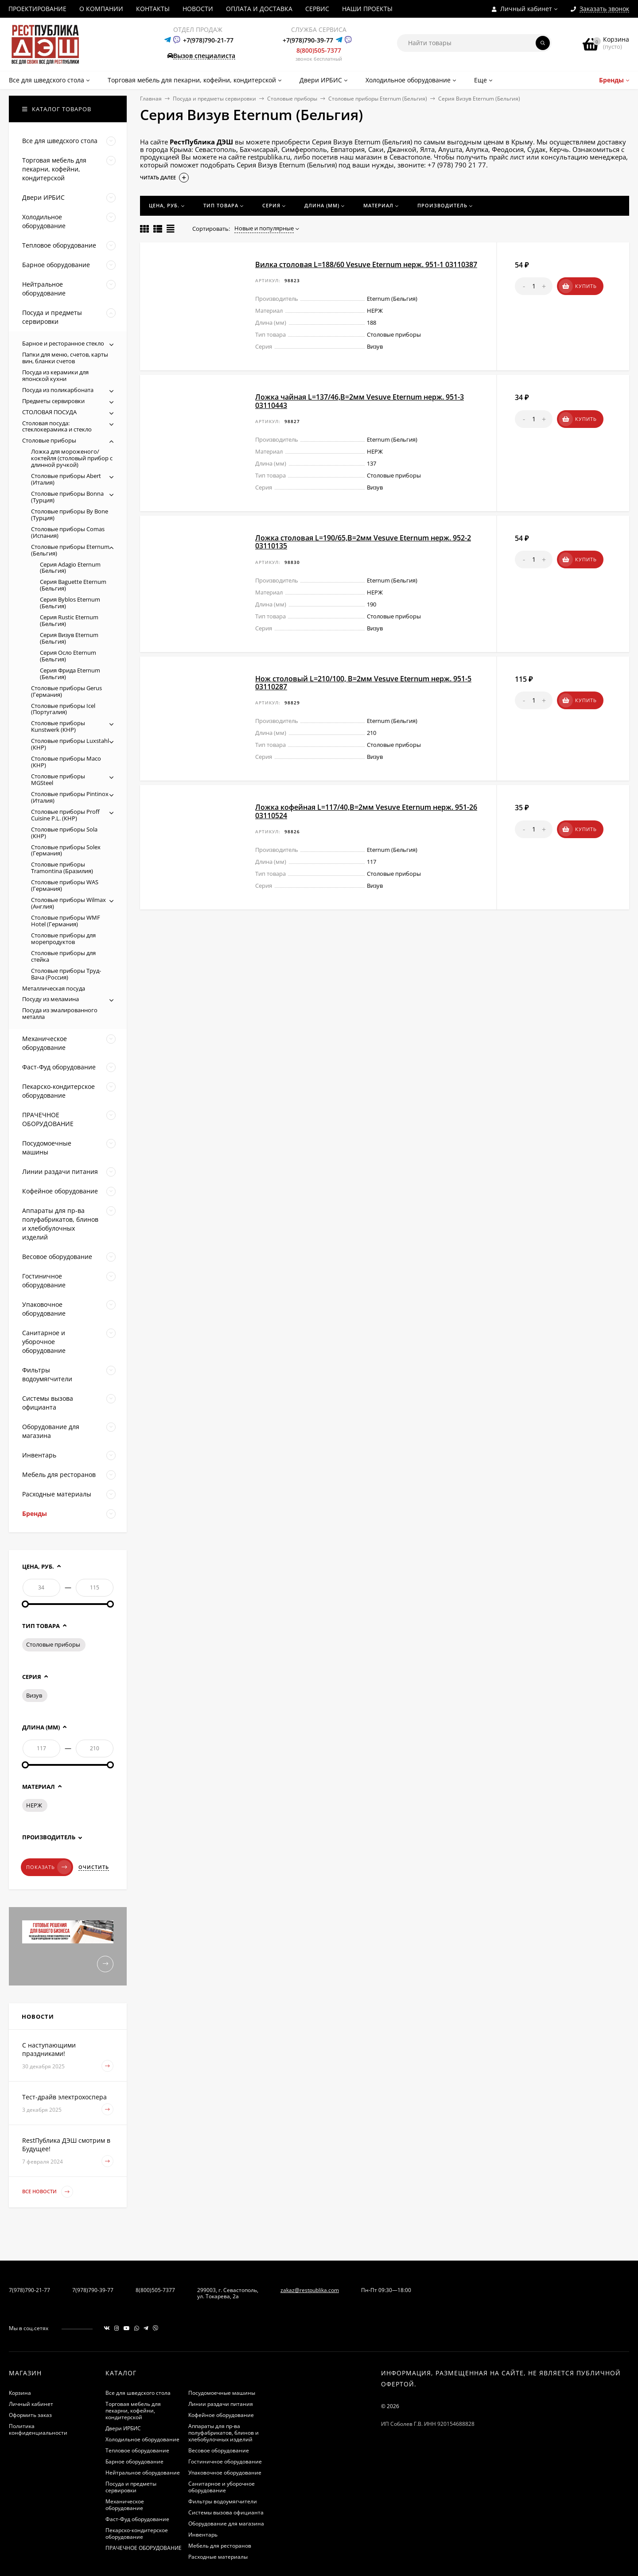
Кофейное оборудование (221, 2415)
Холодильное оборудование (142, 2439)
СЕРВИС (317, 8)
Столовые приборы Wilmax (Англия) (68, 903)
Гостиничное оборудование (225, 2461)
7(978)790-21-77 (29, 2290)
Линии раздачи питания (220, 2404)
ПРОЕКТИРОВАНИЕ (37, 8)
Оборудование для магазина (226, 2523)
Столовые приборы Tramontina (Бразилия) (62, 867)
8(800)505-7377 (318, 50)
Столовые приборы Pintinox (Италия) (70, 797)
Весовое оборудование (218, 2450)
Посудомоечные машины (221, 2393)
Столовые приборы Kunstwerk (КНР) (58, 726)
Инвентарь (203, 2534)
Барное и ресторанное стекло (63, 343)
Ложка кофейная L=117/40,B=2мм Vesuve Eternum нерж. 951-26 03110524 (366, 811)
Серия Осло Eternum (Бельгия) (68, 656)
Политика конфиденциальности (38, 2429)
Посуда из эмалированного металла (59, 1013)
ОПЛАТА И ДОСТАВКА (259, 8)
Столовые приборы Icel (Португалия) (63, 709)
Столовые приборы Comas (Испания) (68, 532)
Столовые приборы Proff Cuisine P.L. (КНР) (65, 815)
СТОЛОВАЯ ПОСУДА (49, 412)
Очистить (93, 1867)
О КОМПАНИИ (101, 8)
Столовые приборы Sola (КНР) (64, 832)
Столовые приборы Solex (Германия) (66, 850)
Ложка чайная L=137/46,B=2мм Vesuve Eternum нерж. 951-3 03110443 (359, 401)
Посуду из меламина (50, 999)
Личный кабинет (31, 2404)
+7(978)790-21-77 (208, 40)
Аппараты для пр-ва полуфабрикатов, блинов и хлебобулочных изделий (223, 2432)
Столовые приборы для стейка (63, 956)
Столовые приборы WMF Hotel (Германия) (65, 920)
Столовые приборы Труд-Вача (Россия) (66, 974)
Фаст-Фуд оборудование (137, 2519)
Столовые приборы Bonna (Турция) (67, 497)
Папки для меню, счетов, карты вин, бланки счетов (65, 357)
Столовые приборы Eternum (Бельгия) (377, 98)
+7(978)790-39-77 (308, 40)
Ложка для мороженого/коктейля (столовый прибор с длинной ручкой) (72, 458)
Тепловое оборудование (137, 2450)
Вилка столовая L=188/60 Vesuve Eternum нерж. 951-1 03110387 (366, 264)
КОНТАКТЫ (153, 8)
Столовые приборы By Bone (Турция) (69, 514)
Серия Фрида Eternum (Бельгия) (70, 673)
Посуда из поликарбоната (57, 390)
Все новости (47, 2192)
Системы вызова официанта (226, 2512)
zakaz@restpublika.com (309, 2290)
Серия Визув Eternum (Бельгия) (69, 638)
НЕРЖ (34, 1805)
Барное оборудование (134, 2461)
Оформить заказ (30, 2415)
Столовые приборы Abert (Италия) (66, 479)
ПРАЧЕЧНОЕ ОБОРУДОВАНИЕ (143, 2548)
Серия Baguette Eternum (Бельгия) (73, 585)
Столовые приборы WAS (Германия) (64, 885)
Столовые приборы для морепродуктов (63, 938)
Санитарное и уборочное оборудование (221, 2487)
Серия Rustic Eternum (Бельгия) (69, 620)
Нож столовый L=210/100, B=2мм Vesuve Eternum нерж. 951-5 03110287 (363, 683)
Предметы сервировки (53, 401)
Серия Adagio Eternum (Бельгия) (70, 567)
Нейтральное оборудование (142, 2472)
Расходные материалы (218, 2556)
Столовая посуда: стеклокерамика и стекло (57, 426)
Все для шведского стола (138, 2393)
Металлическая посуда (53, 988)
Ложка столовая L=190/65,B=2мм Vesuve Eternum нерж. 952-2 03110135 (363, 542)
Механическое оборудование (124, 2505)
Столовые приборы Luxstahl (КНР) (70, 744)
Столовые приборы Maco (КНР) (66, 761)
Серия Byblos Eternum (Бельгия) (70, 602)
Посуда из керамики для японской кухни (55, 375)
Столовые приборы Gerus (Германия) (66, 691)
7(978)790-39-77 (92, 2290)
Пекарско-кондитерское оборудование (136, 2533)
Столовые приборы (292, 98)
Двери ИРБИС (123, 2428)
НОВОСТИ (198, 8)
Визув (34, 1695)
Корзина (20, 2393)
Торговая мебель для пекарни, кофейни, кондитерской (133, 2410)
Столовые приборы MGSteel (58, 779)
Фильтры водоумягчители (222, 2501)
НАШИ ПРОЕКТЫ (367, 8)
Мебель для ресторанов (219, 2545)
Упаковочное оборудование (224, 2472)
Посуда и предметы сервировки (214, 98)
